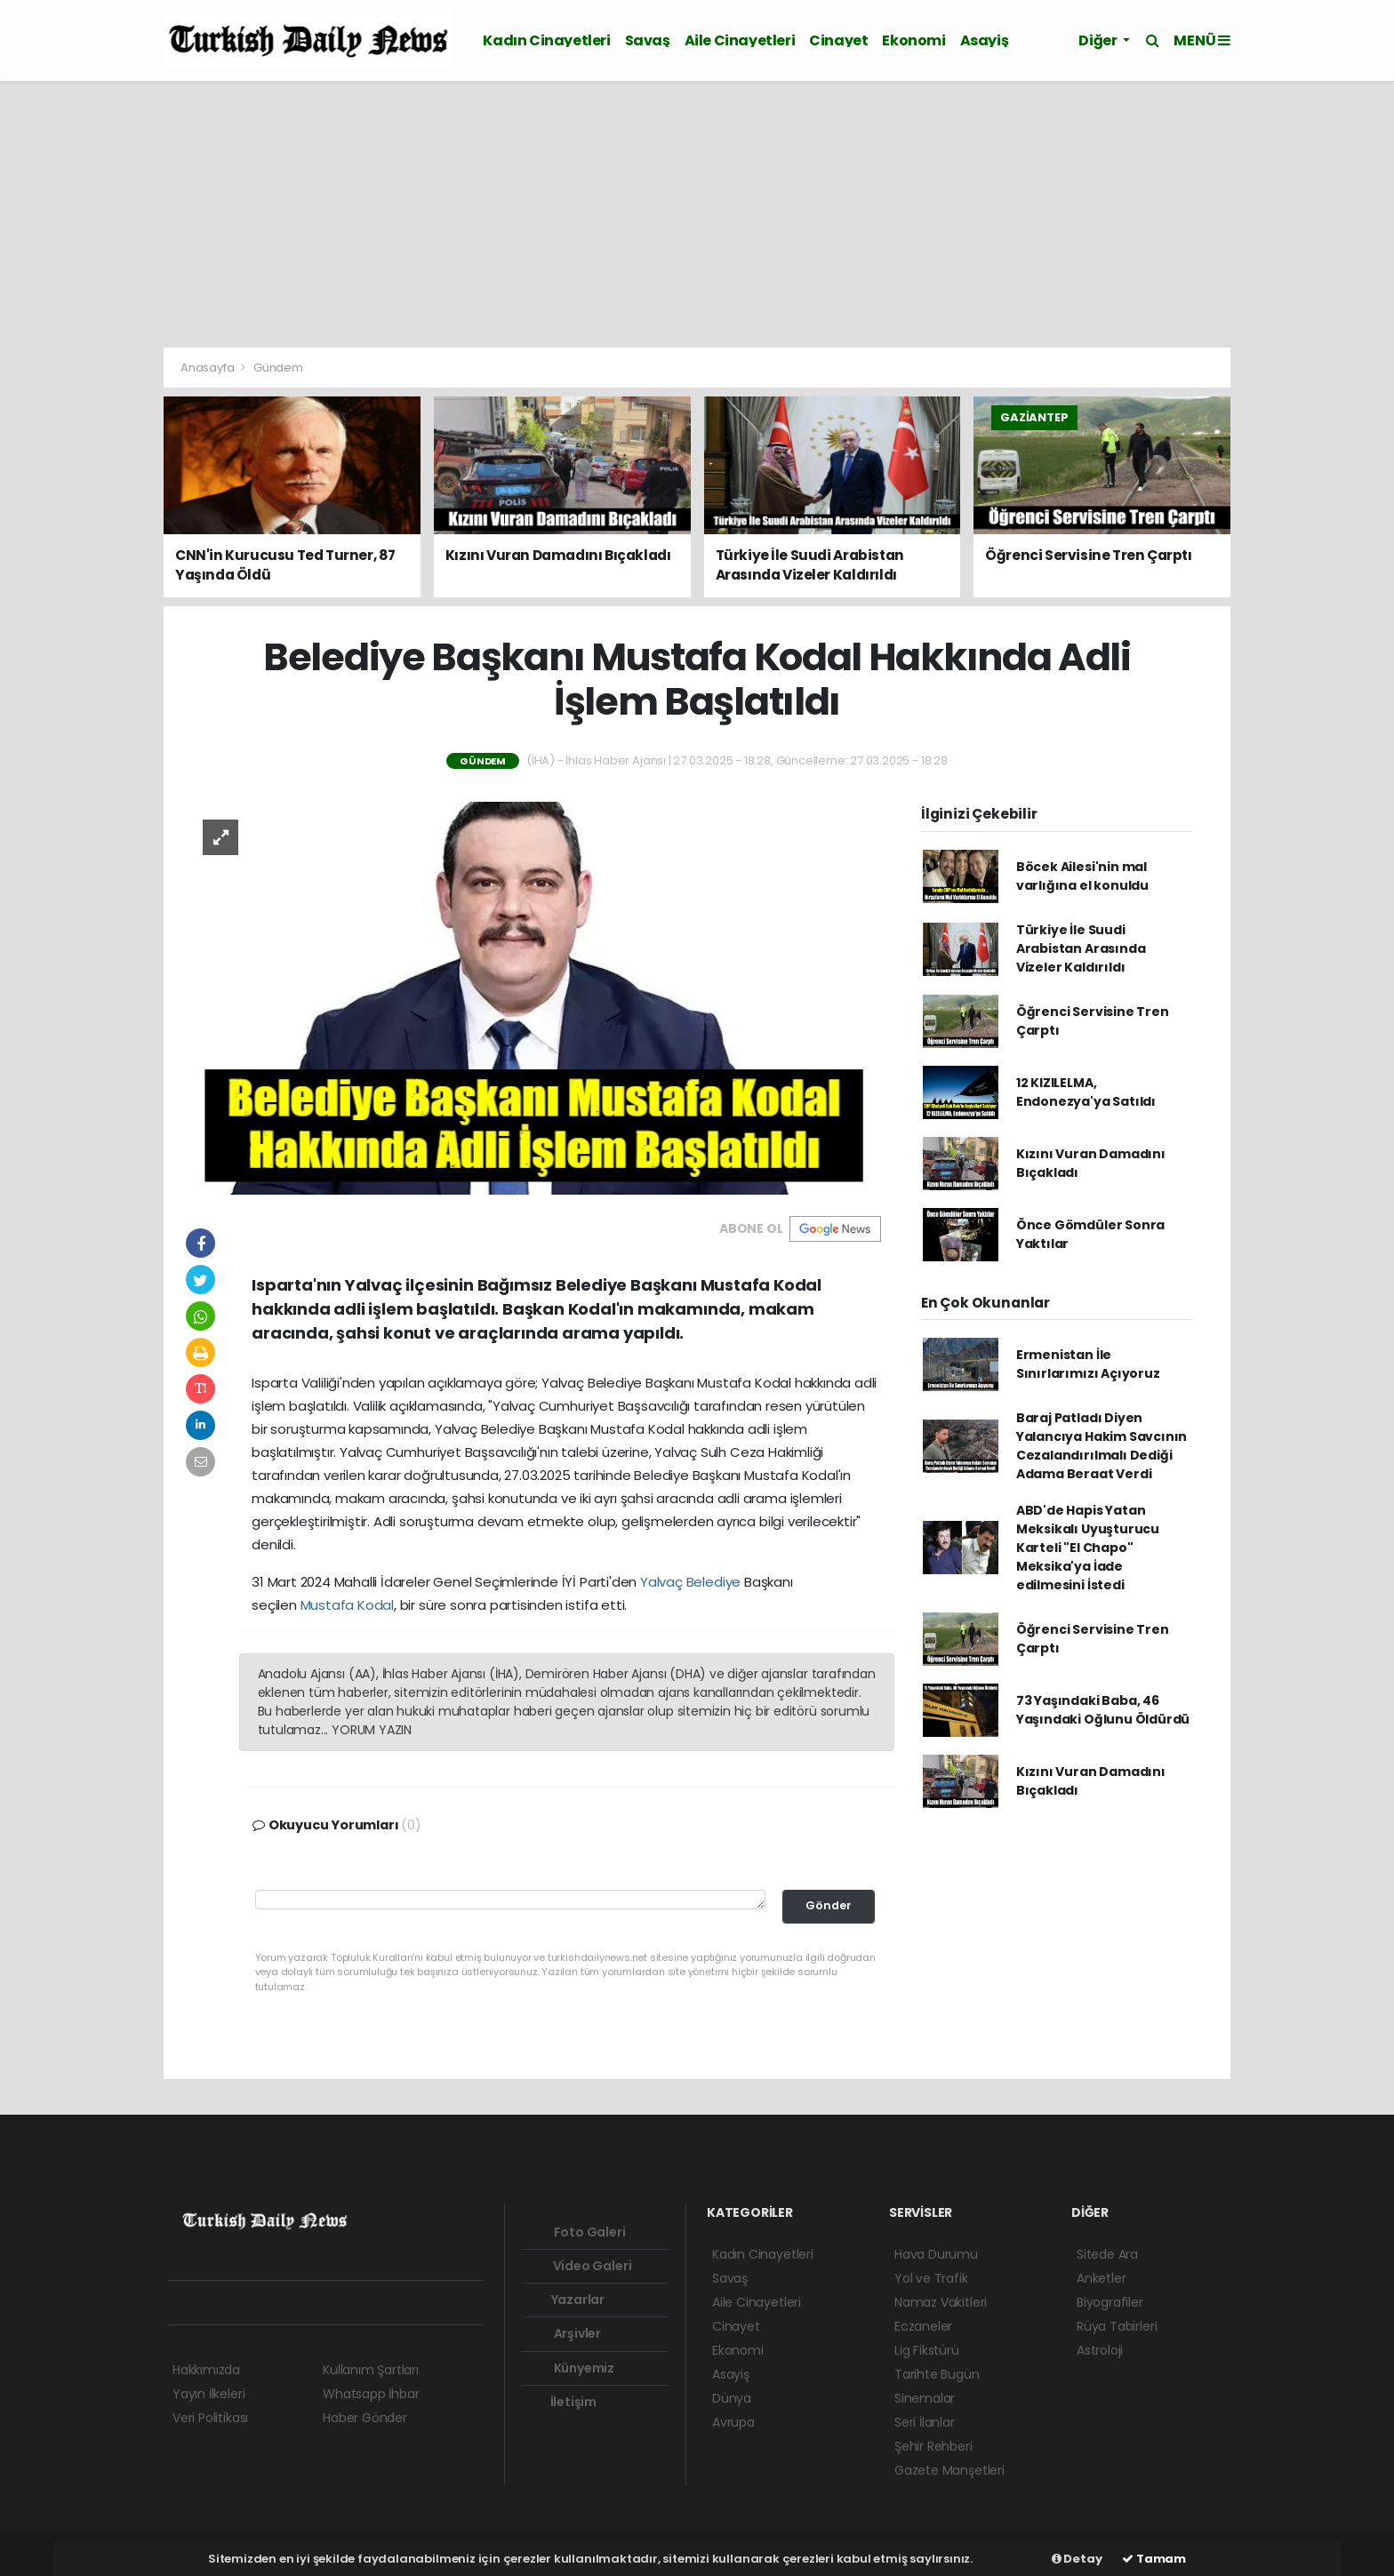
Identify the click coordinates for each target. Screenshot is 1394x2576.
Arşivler (565, 2333)
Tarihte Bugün (937, 2374)
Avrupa (733, 2422)
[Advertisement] (697, 214)
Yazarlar (567, 2299)
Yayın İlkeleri (208, 2394)
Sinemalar (924, 2398)
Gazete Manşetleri (949, 2470)
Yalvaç (661, 1581)
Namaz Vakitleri (940, 2302)
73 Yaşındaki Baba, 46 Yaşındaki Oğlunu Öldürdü (1103, 1710)
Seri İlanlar (924, 2422)
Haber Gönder (365, 2418)
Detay (1077, 2558)
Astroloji (1100, 2350)
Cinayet (838, 40)
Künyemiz (571, 2368)
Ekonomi (913, 40)
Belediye (713, 1581)
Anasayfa (208, 367)
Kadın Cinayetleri (546, 40)
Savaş (647, 40)
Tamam (1154, 2558)
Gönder (828, 1905)
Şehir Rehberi (933, 2446)
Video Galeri (580, 2266)
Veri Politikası (210, 2418)
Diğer (1098, 40)
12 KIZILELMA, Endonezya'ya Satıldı (1086, 1092)
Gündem (278, 367)
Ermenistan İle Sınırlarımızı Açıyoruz (1088, 1364)
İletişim (563, 2402)
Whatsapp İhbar (371, 2394)
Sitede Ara (1107, 2254)
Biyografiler (1110, 2302)
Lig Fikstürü (926, 2350)
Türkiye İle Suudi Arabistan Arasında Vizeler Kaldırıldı (1081, 948)
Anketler (1101, 2278)
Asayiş (984, 40)
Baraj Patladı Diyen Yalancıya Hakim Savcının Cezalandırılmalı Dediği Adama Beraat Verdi (1101, 1446)
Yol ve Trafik (931, 2278)
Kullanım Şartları (371, 2370)
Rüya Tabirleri (1117, 2326)
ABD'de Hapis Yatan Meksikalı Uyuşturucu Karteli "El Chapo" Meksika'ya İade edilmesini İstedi (1087, 1547)
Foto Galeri (577, 2232)
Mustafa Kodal (347, 1605)
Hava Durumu (936, 2254)
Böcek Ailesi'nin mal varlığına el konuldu (1082, 876)
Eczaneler (923, 2326)
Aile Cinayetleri (740, 40)
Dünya (731, 2398)
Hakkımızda (206, 2370)
